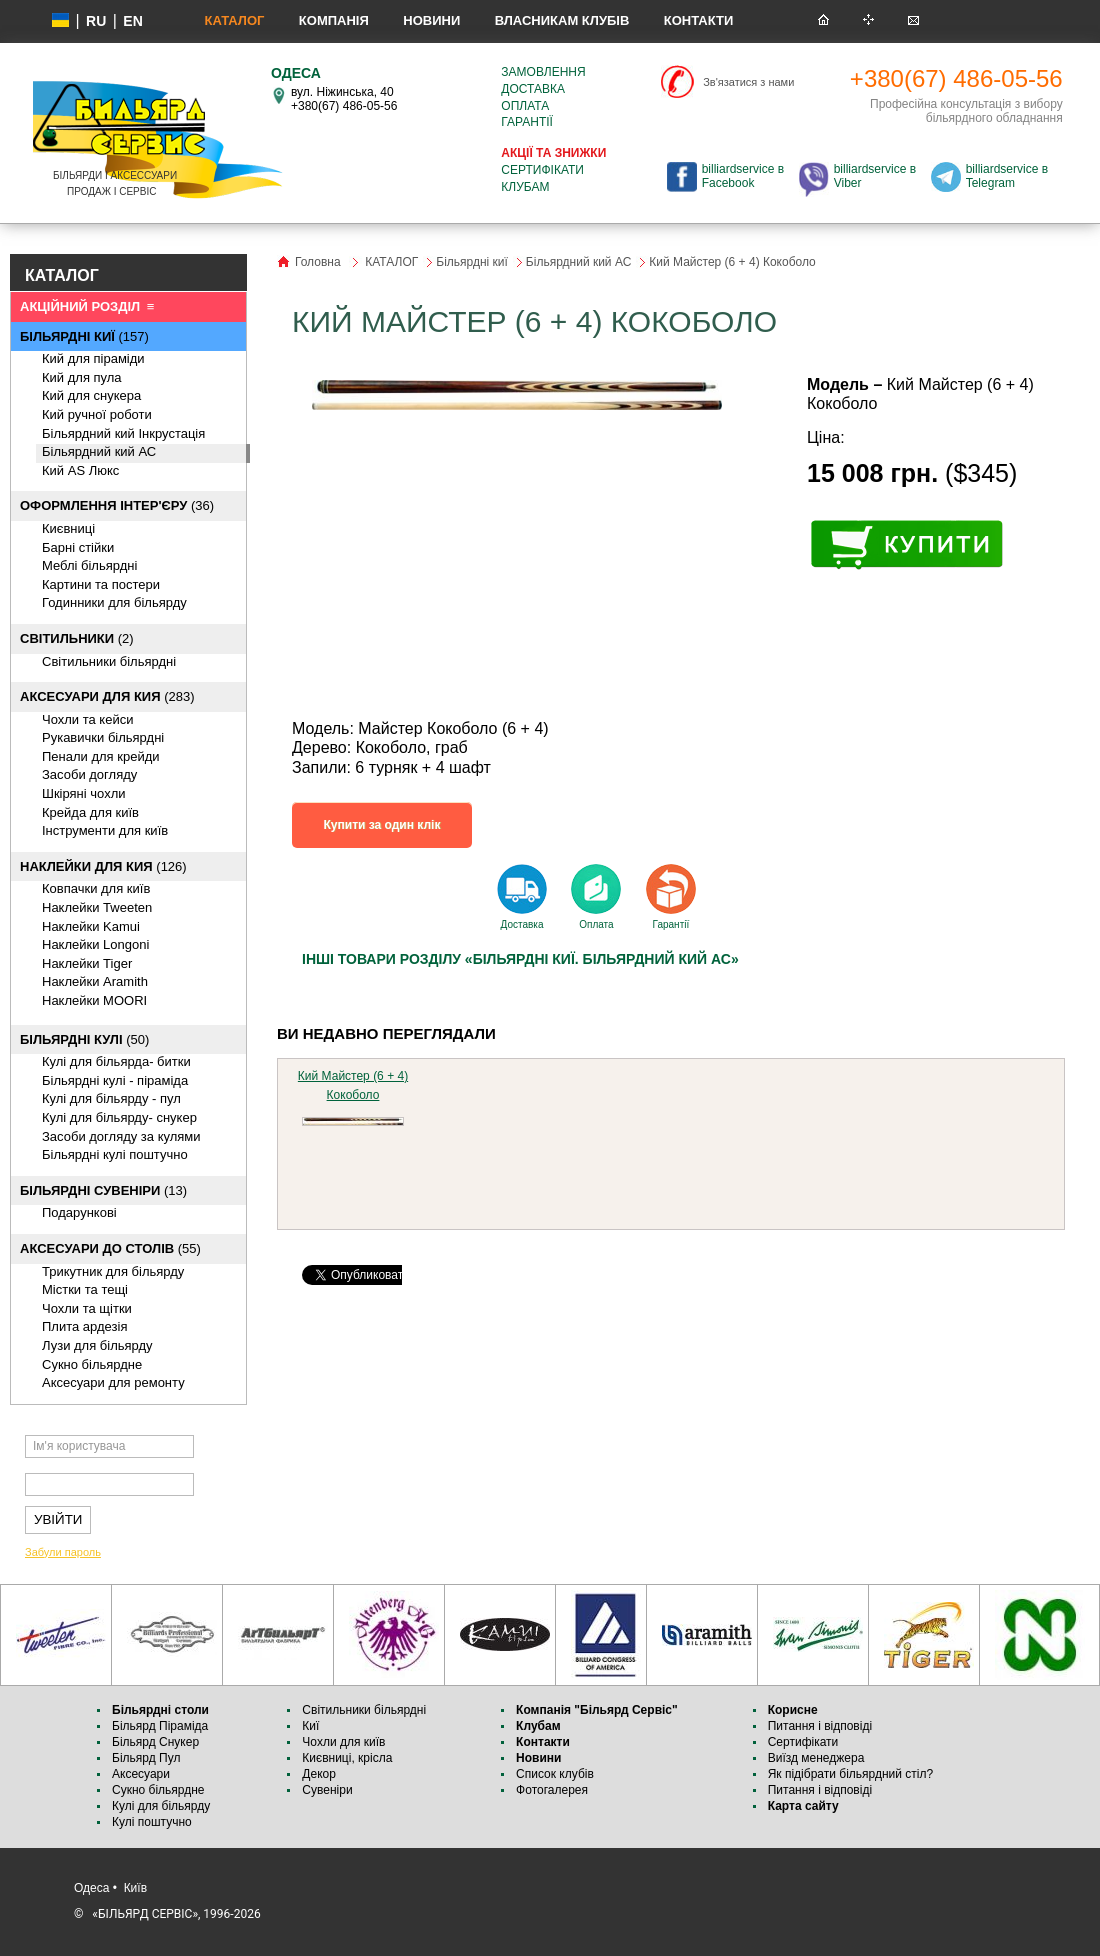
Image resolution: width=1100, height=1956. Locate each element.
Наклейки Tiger (87, 963)
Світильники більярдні (109, 661)
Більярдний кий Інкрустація (123, 433)
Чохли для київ (343, 1742)
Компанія (334, 20)
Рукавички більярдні (103, 737)
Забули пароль (63, 1552)
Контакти (699, 20)
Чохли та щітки (87, 1308)
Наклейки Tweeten (97, 907)
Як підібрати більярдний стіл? (852, 1774)
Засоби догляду (89, 774)
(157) (84, 336)
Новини (431, 20)
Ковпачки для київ (96, 888)
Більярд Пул (146, 1758)
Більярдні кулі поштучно (115, 1154)
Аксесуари (141, 1774)
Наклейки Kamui (91, 926)
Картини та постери (101, 584)
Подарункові (79, 1212)
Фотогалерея (552, 1790)
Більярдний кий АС (99, 451)
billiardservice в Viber (875, 176)
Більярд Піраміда (160, 1726)
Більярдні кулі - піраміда (115, 1080)
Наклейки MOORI (94, 1000)
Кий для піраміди (93, 358)
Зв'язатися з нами (748, 82)
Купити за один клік (382, 825)
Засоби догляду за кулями (121, 1136)
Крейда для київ (90, 812)
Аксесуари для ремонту (113, 1382)
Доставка (533, 89)
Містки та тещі (85, 1289)
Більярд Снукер (155, 1742)
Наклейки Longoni (95, 944)
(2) (77, 638)
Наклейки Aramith (95, 981)
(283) (107, 696)
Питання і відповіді (820, 1726)
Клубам (525, 187)
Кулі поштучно (152, 1822)
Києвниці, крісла (347, 1758)
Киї (310, 1726)
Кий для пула (82, 377)
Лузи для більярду (97, 1345)
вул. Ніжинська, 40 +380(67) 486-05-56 (344, 99)
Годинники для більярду (114, 602)
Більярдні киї (472, 262)
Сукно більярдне (160, 1790)
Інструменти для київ (105, 830)
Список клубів (555, 1774)
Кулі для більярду (161, 1806)
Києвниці (68, 528)
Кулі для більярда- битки (116, 1061)
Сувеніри (327, 1790)
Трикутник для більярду (113, 1271)
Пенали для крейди (101, 756)
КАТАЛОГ (234, 20)
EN (132, 21)
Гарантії (527, 122)
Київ (135, 1888)
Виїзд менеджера (816, 1758)
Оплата (525, 106)
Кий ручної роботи (97, 414)
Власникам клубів (562, 20)
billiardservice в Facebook (743, 176)
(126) (103, 866)
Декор (319, 1774)
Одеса (91, 1888)
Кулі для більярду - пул (111, 1098)
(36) (117, 505)
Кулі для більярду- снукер (119, 1117)
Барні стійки (78, 547)
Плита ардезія (84, 1326)
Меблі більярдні (89, 565)
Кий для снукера (91, 395)
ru (96, 21)
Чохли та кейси (87, 719)
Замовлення (543, 72)
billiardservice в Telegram (1007, 176)
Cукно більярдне (92, 1364)
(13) (103, 1190)
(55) (110, 1248)
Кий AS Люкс (80, 470)
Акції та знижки (553, 153)
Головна (318, 262)
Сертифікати (542, 170)
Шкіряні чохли (84, 793)
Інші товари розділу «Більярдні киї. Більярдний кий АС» (520, 959)
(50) (84, 1039)
